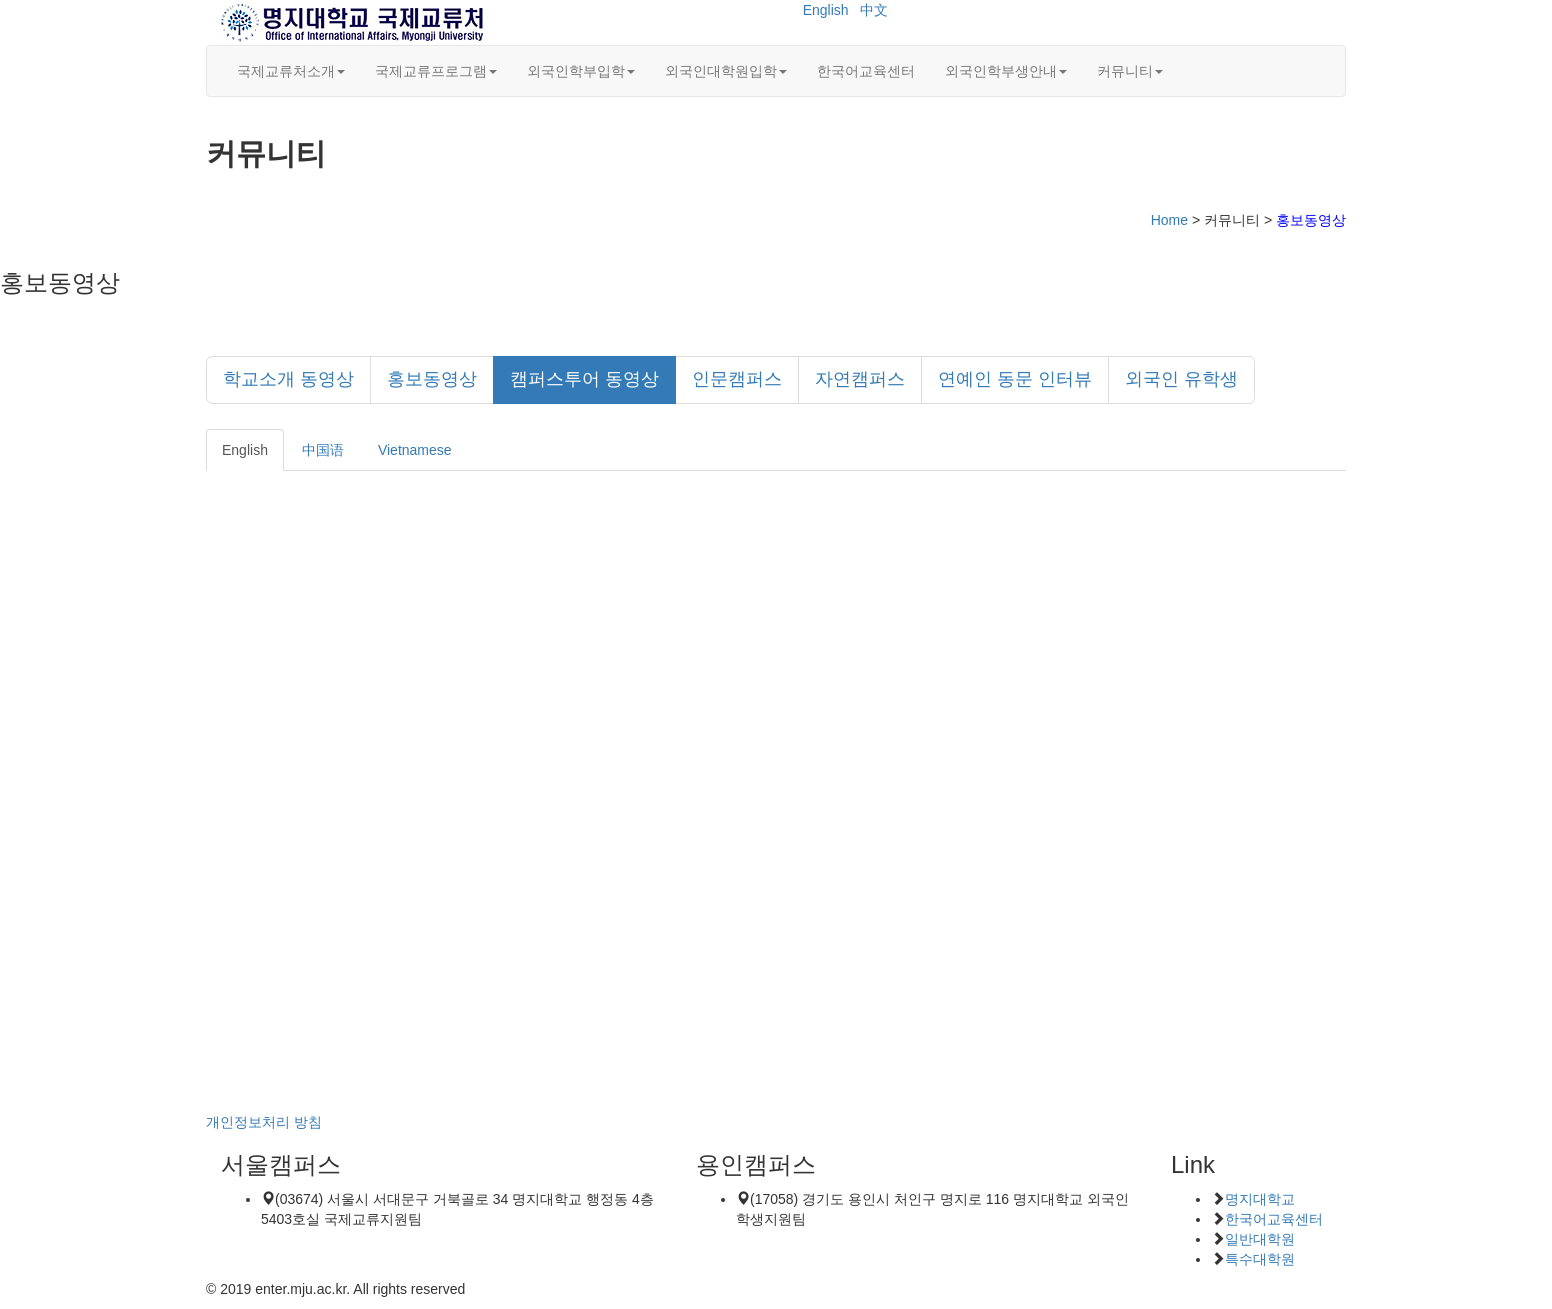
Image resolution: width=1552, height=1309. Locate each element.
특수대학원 (1260, 1259)
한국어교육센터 (866, 71)
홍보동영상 (432, 379)
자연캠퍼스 (860, 379)
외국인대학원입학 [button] (726, 71)
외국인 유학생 (1181, 379)
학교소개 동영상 (288, 379)
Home (1169, 220)
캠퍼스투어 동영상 (584, 379)
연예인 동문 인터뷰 (1015, 379)
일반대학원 (1260, 1239)
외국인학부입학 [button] (581, 71)
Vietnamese (415, 450)
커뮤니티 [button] (1130, 71)
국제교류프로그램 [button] (436, 71)
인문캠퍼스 (737, 379)
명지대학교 (1260, 1199)
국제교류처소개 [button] (291, 71)
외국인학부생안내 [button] (1006, 71)
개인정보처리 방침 (264, 1122)
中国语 (323, 450)
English (826, 10)
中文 (874, 10)
